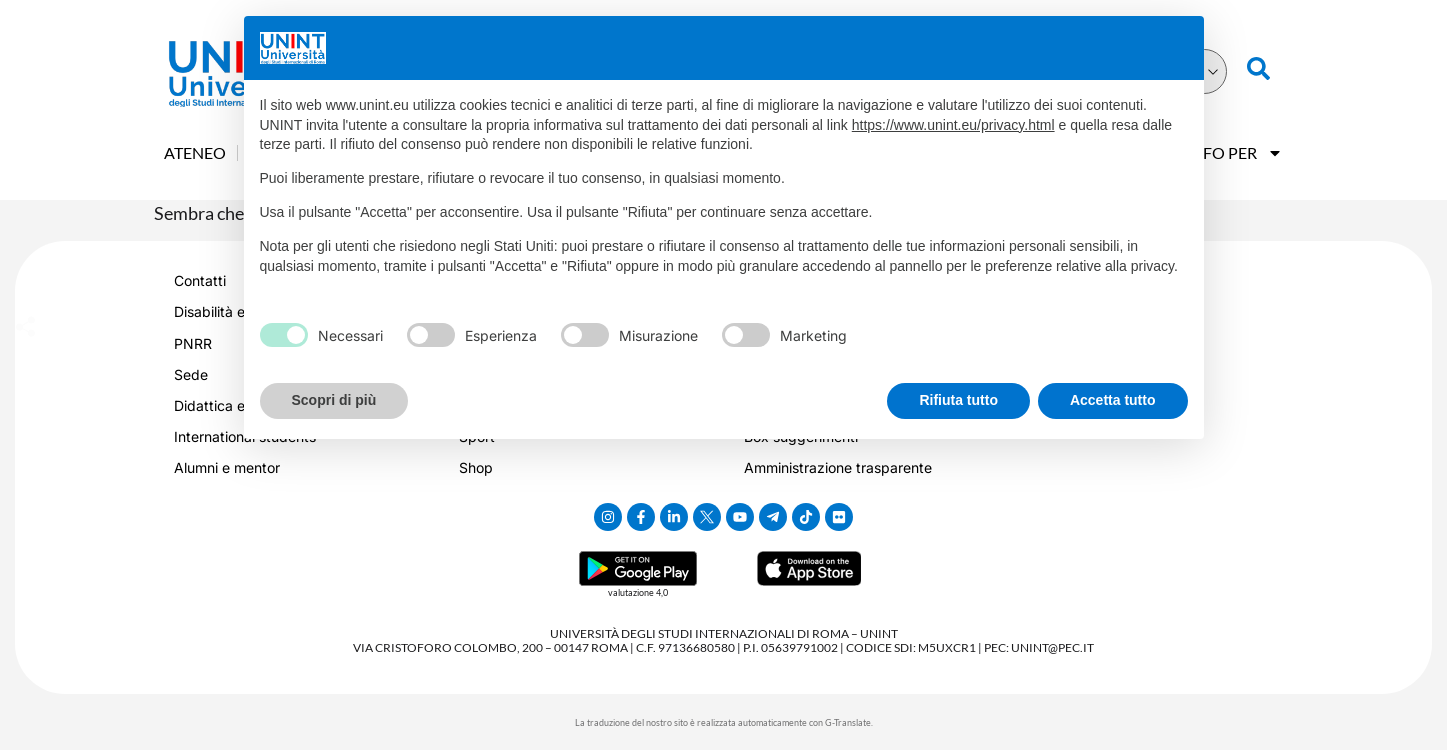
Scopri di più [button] (334, 400)
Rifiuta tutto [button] (958, 400)
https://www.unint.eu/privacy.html (953, 125)
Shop (476, 467)
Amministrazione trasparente (838, 467)
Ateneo (195, 152)
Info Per (1234, 153)
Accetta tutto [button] (1113, 400)
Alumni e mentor (227, 467)
